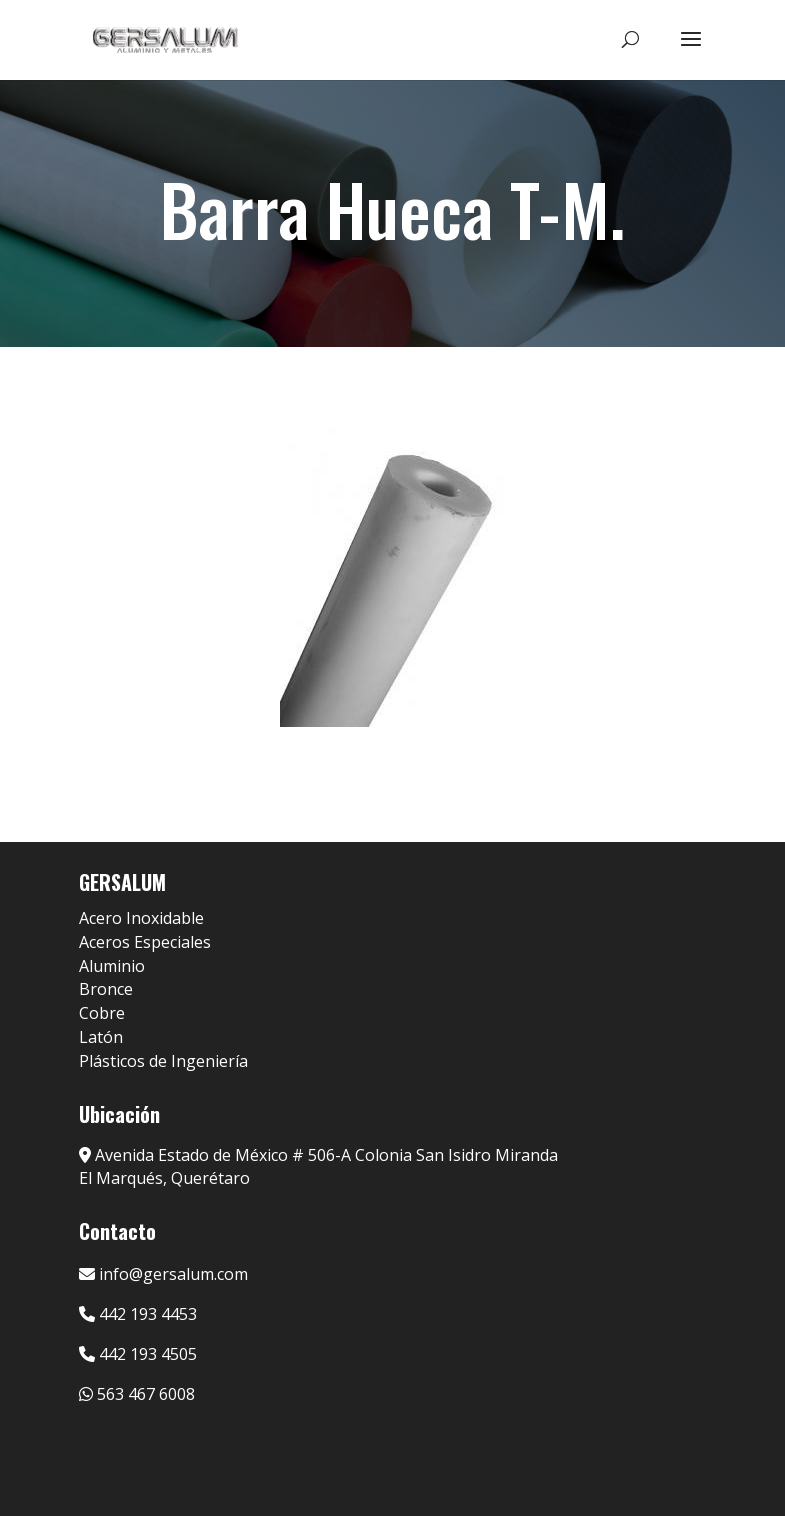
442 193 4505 (138, 1354)
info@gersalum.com (163, 1274)
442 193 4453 (138, 1314)
